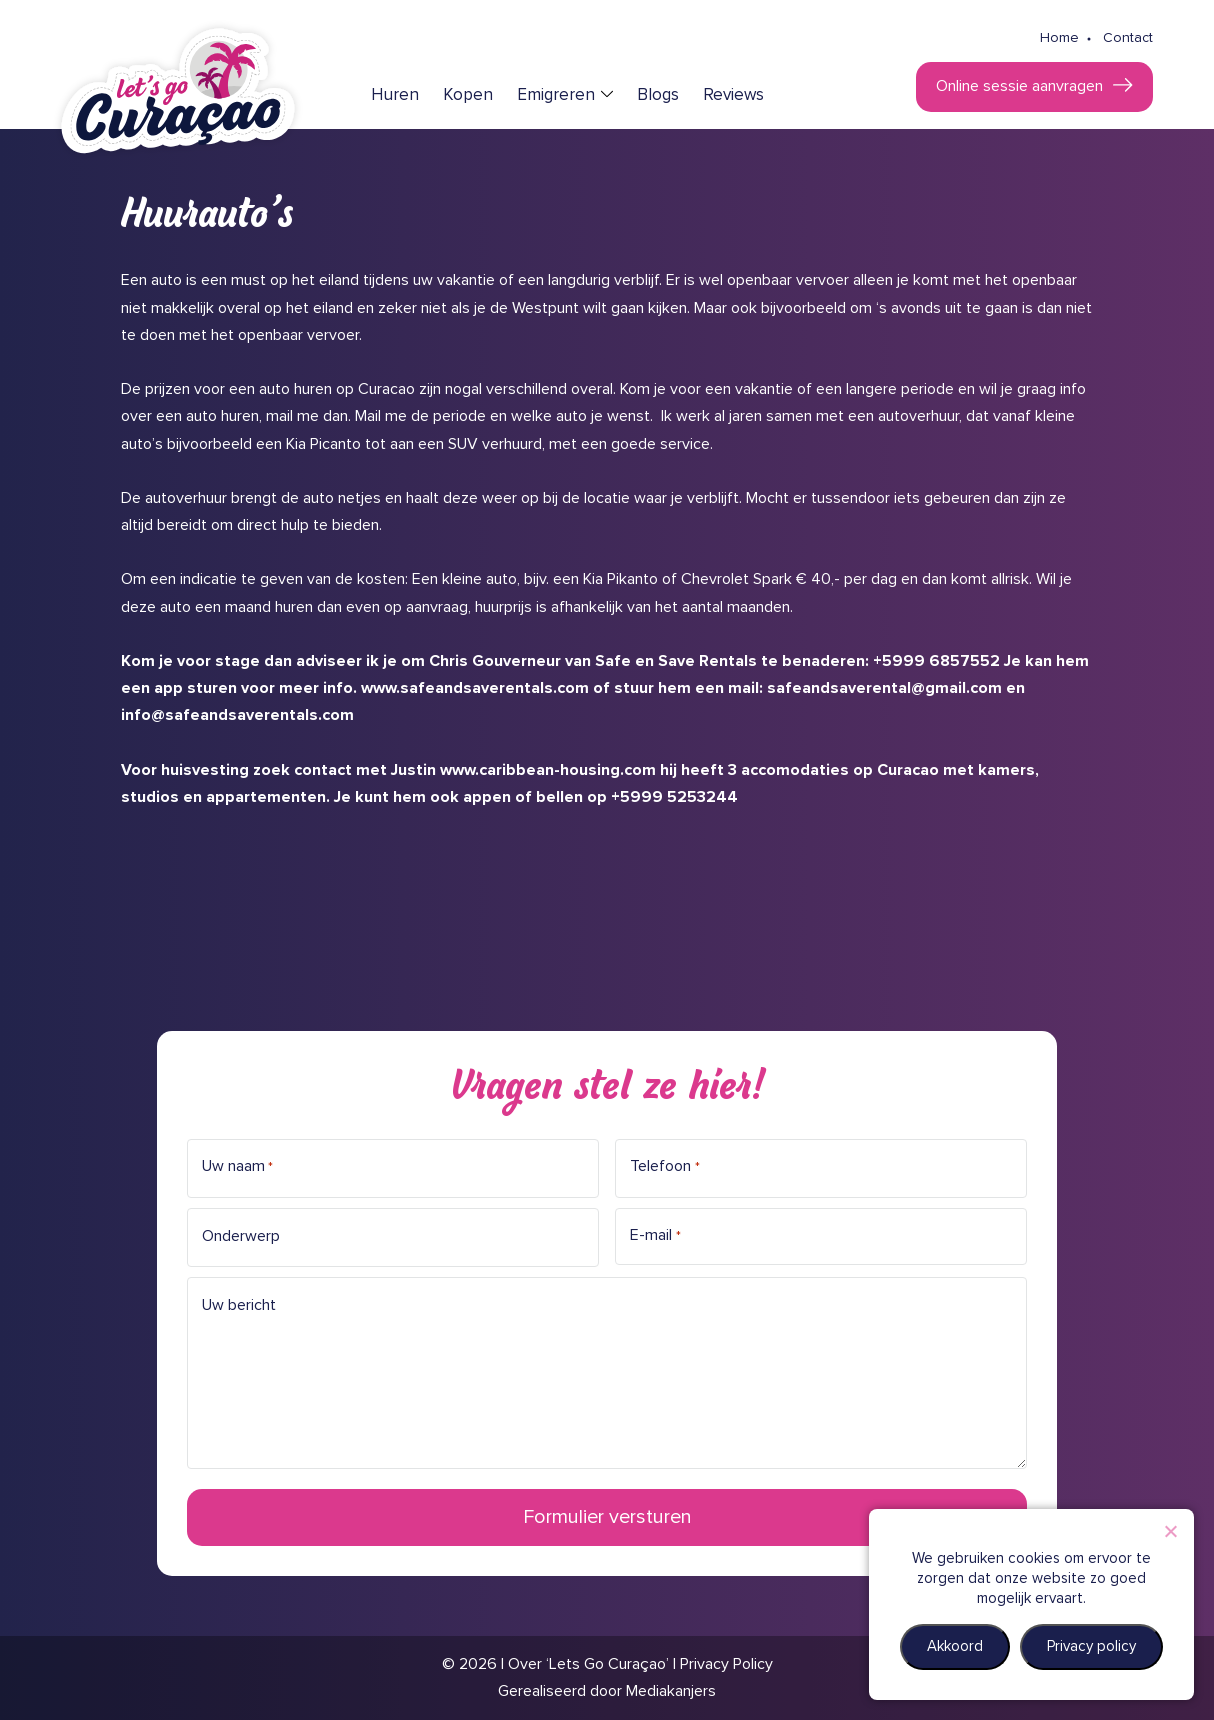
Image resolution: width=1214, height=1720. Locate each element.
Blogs (658, 95)
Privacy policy (1091, 1646)
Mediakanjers (671, 1691)
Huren (395, 95)
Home (1059, 38)
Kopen (468, 95)
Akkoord (955, 1646)
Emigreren (556, 95)
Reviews (733, 95)
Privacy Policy (726, 1664)
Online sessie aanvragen (1019, 86)
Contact (1128, 38)
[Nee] (1170, 1531)
